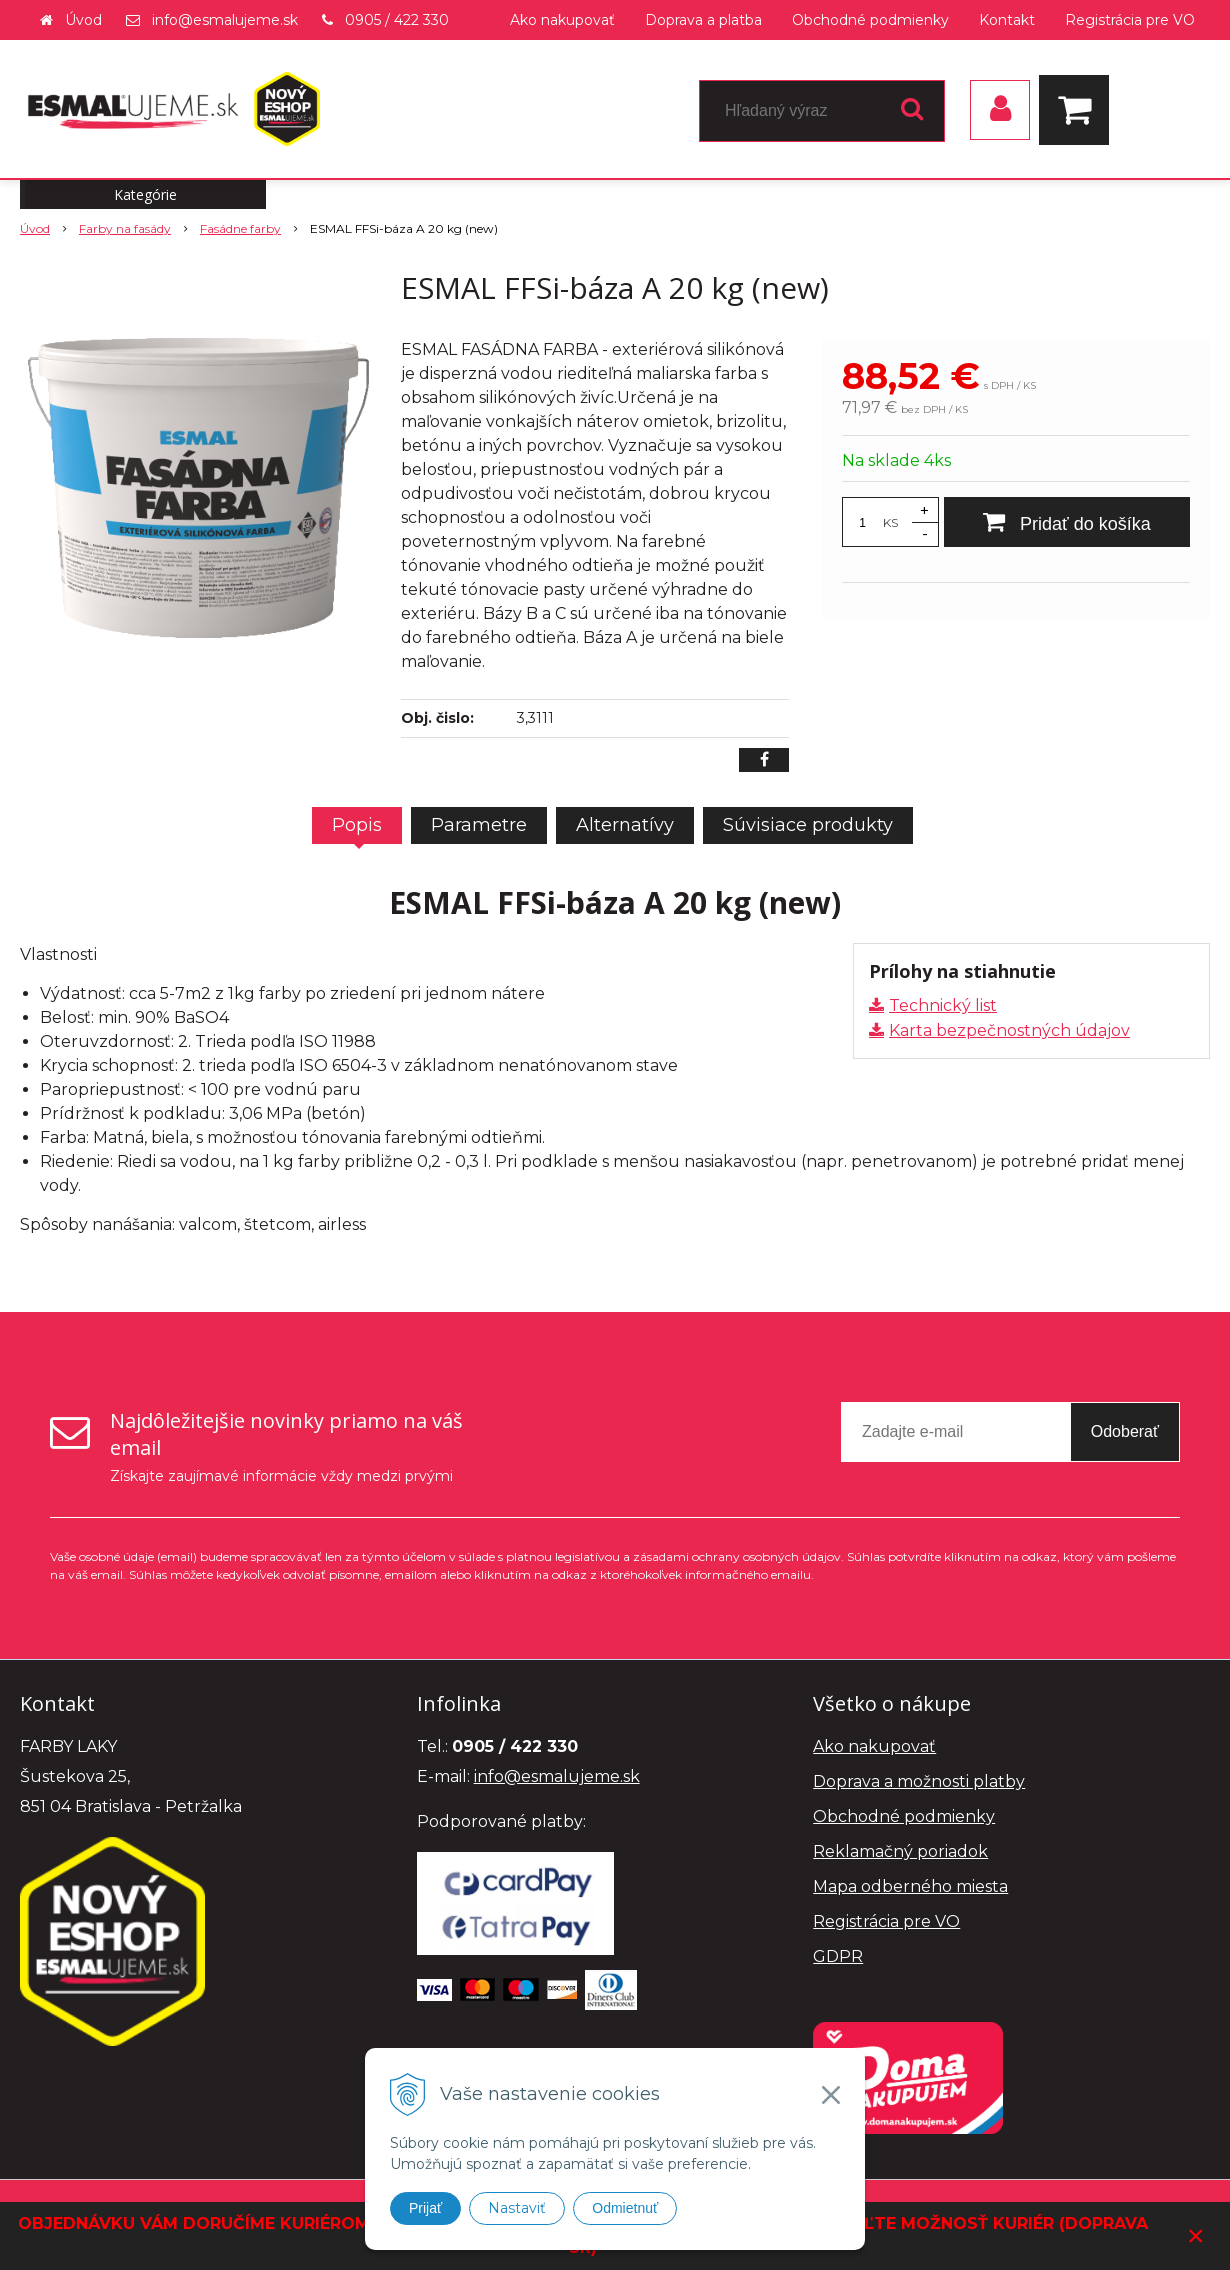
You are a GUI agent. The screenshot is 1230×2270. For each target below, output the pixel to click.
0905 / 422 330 (397, 20)
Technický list (943, 1005)
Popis (357, 825)
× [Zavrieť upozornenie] (1196, 2235)
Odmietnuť (625, 2208)
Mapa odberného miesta (910, 1886)
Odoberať (1125, 1431)
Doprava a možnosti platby (919, 1781)
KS (890, 522)
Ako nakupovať (562, 20)
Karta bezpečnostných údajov (1009, 1030)
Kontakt (1007, 20)
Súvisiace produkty (808, 825)
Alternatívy (625, 825)
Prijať (425, 2208)
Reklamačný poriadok (900, 1851)
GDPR (838, 1956)
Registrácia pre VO (1130, 20)
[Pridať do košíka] (1067, 522)
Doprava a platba (703, 20)
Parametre (479, 825)
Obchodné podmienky (870, 20)
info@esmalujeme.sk (225, 20)
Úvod (83, 20)
